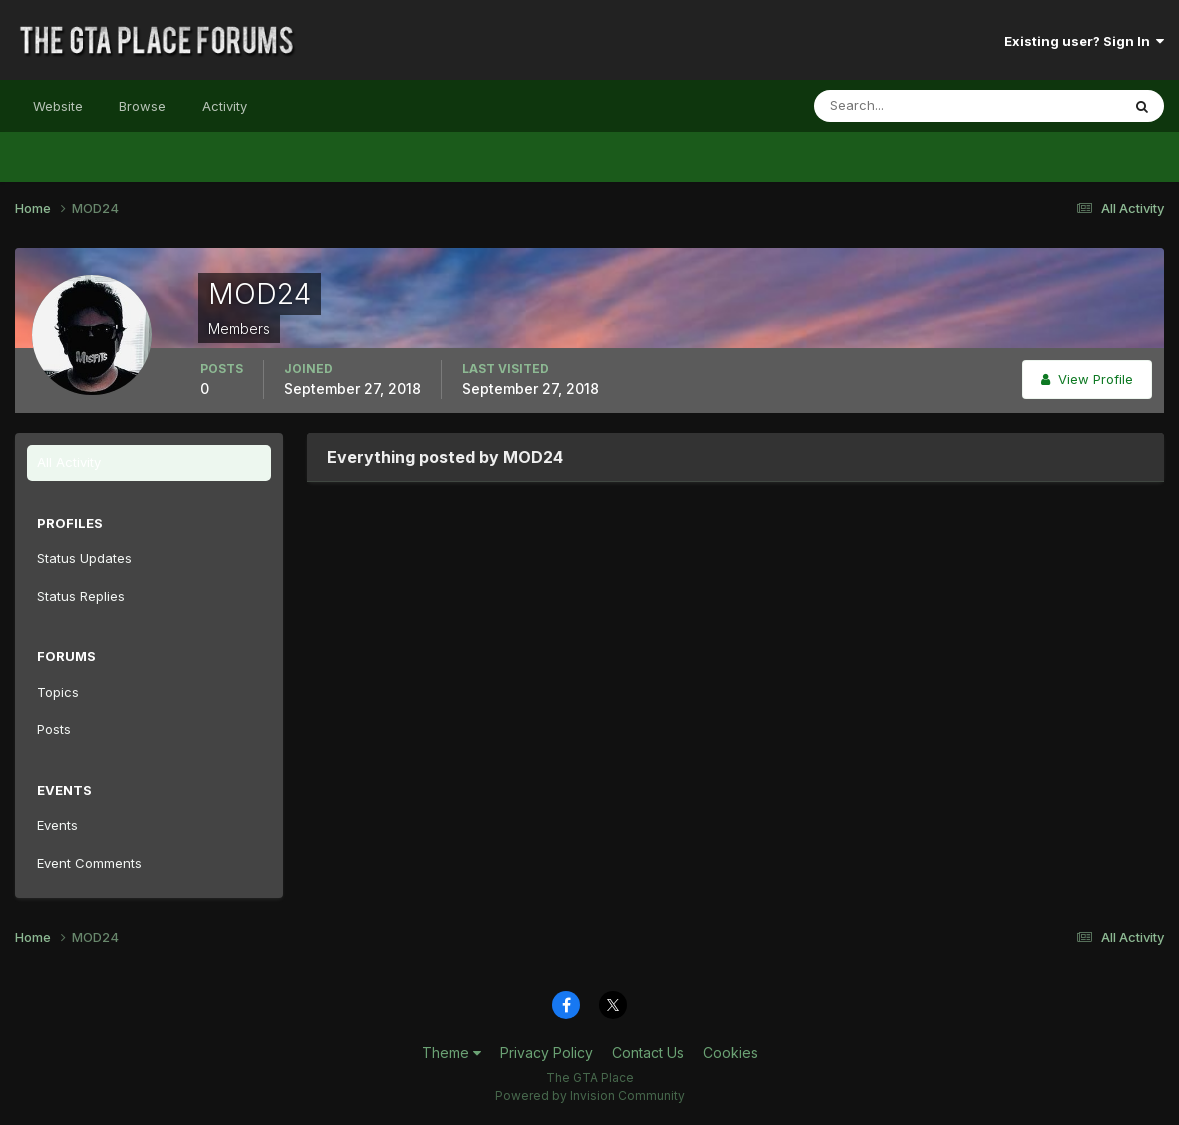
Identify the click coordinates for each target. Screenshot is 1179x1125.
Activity (224, 106)
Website (58, 106)
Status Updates (84, 558)
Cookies (730, 1052)
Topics (58, 692)
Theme (451, 1052)
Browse (142, 106)
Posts (54, 729)
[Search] (902, 106)
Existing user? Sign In (1084, 41)
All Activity (69, 462)
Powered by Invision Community (590, 1095)
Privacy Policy (546, 1052)
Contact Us (648, 1052)
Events (57, 825)
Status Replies (81, 596)
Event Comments (89, 863)
